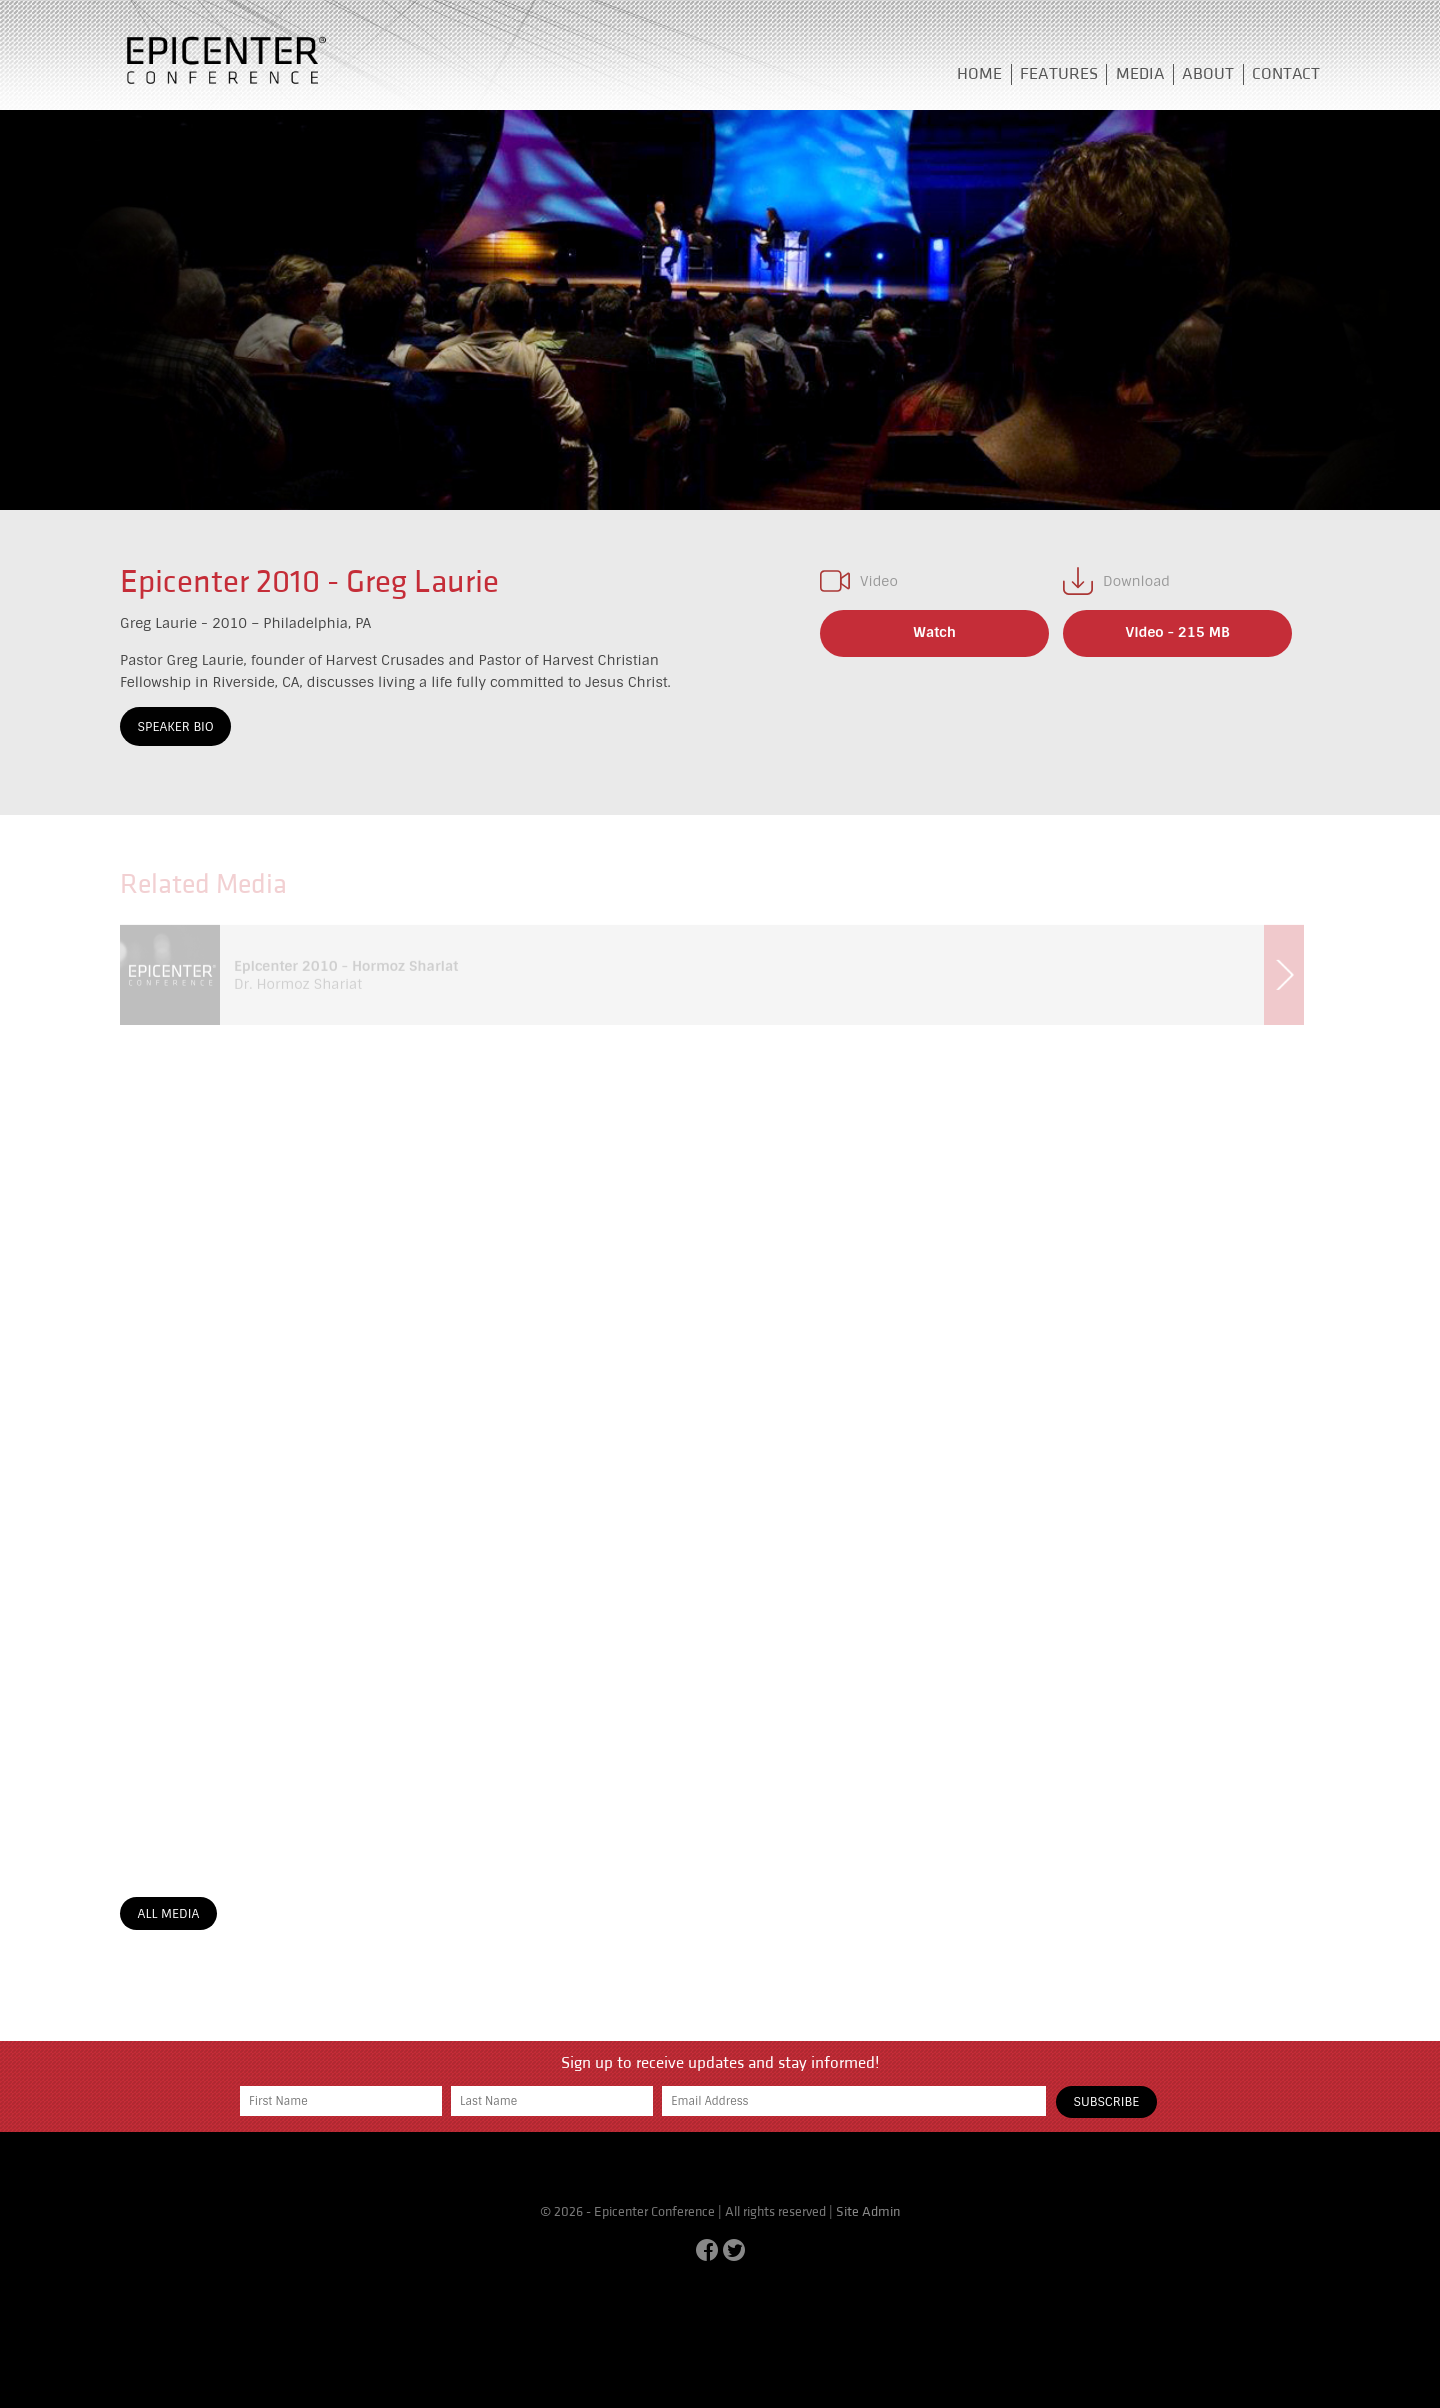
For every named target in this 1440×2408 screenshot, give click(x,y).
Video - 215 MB (1178, 632)
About (1208, 74)
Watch (934, 632)
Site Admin (868, 2212)
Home (979, 74)
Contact (1286, 74)
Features (1059, 74)
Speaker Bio (176, 727)
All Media (169, 1914)
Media (1140, 74)
